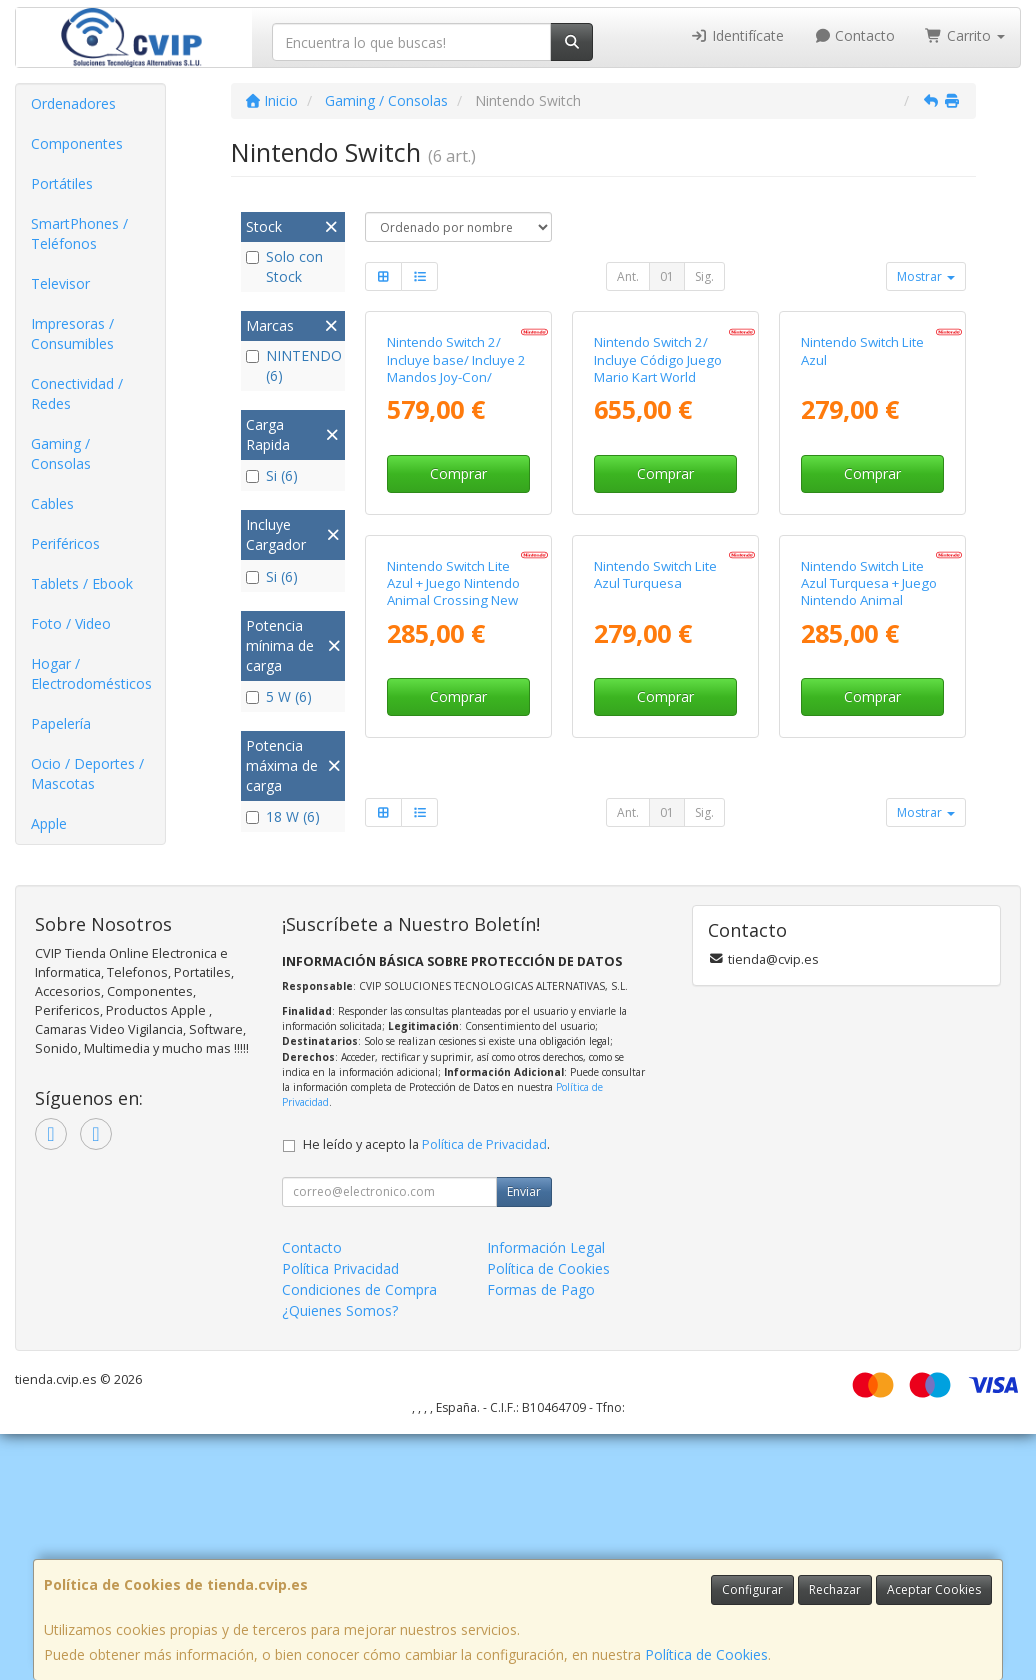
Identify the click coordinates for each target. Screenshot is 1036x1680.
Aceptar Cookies (934, 1589)
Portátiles (62, 183)
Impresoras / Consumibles (72, 333)
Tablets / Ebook (82, 583)
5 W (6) (279, 696)
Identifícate (737, 35)
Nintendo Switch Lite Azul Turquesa (655, 853)
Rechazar (835, 1589)
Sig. (704, 276)
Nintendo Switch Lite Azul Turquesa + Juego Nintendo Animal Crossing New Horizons (872, 871)
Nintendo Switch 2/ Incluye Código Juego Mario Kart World (658, 499)
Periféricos (65, 543)
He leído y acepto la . (426, 1390)
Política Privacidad (340, 1514)
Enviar (524, 1437)
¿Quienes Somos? (340, 1556)
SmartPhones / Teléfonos (79, 233)
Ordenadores (73, 103)
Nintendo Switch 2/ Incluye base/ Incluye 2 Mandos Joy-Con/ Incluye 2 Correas (456, 508)
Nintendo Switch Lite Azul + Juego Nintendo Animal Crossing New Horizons (453, 871)
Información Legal (546, 1493)
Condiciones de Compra (359, 1535)
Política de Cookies (706, 1654)
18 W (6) (283, 816)
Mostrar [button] (926, 276)
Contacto (855, 35)
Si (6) (272, 475)
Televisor (60, 283)
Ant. (628, 276)
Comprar (458, 613)
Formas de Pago (541, 1535)
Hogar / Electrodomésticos (91, 673)
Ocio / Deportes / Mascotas (87, 773)
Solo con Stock (284, 266)
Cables (52, 503)
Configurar (752, 1589)
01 (667, 276)
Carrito (965, 35)
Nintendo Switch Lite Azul (862, 490)
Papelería (61, 723)
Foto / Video (71, 623)
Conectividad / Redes (77, 393)
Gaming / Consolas (61, 453)
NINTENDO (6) (293, 365)
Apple (49, 823)
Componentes (77, 143)
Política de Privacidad (484, 1390)
